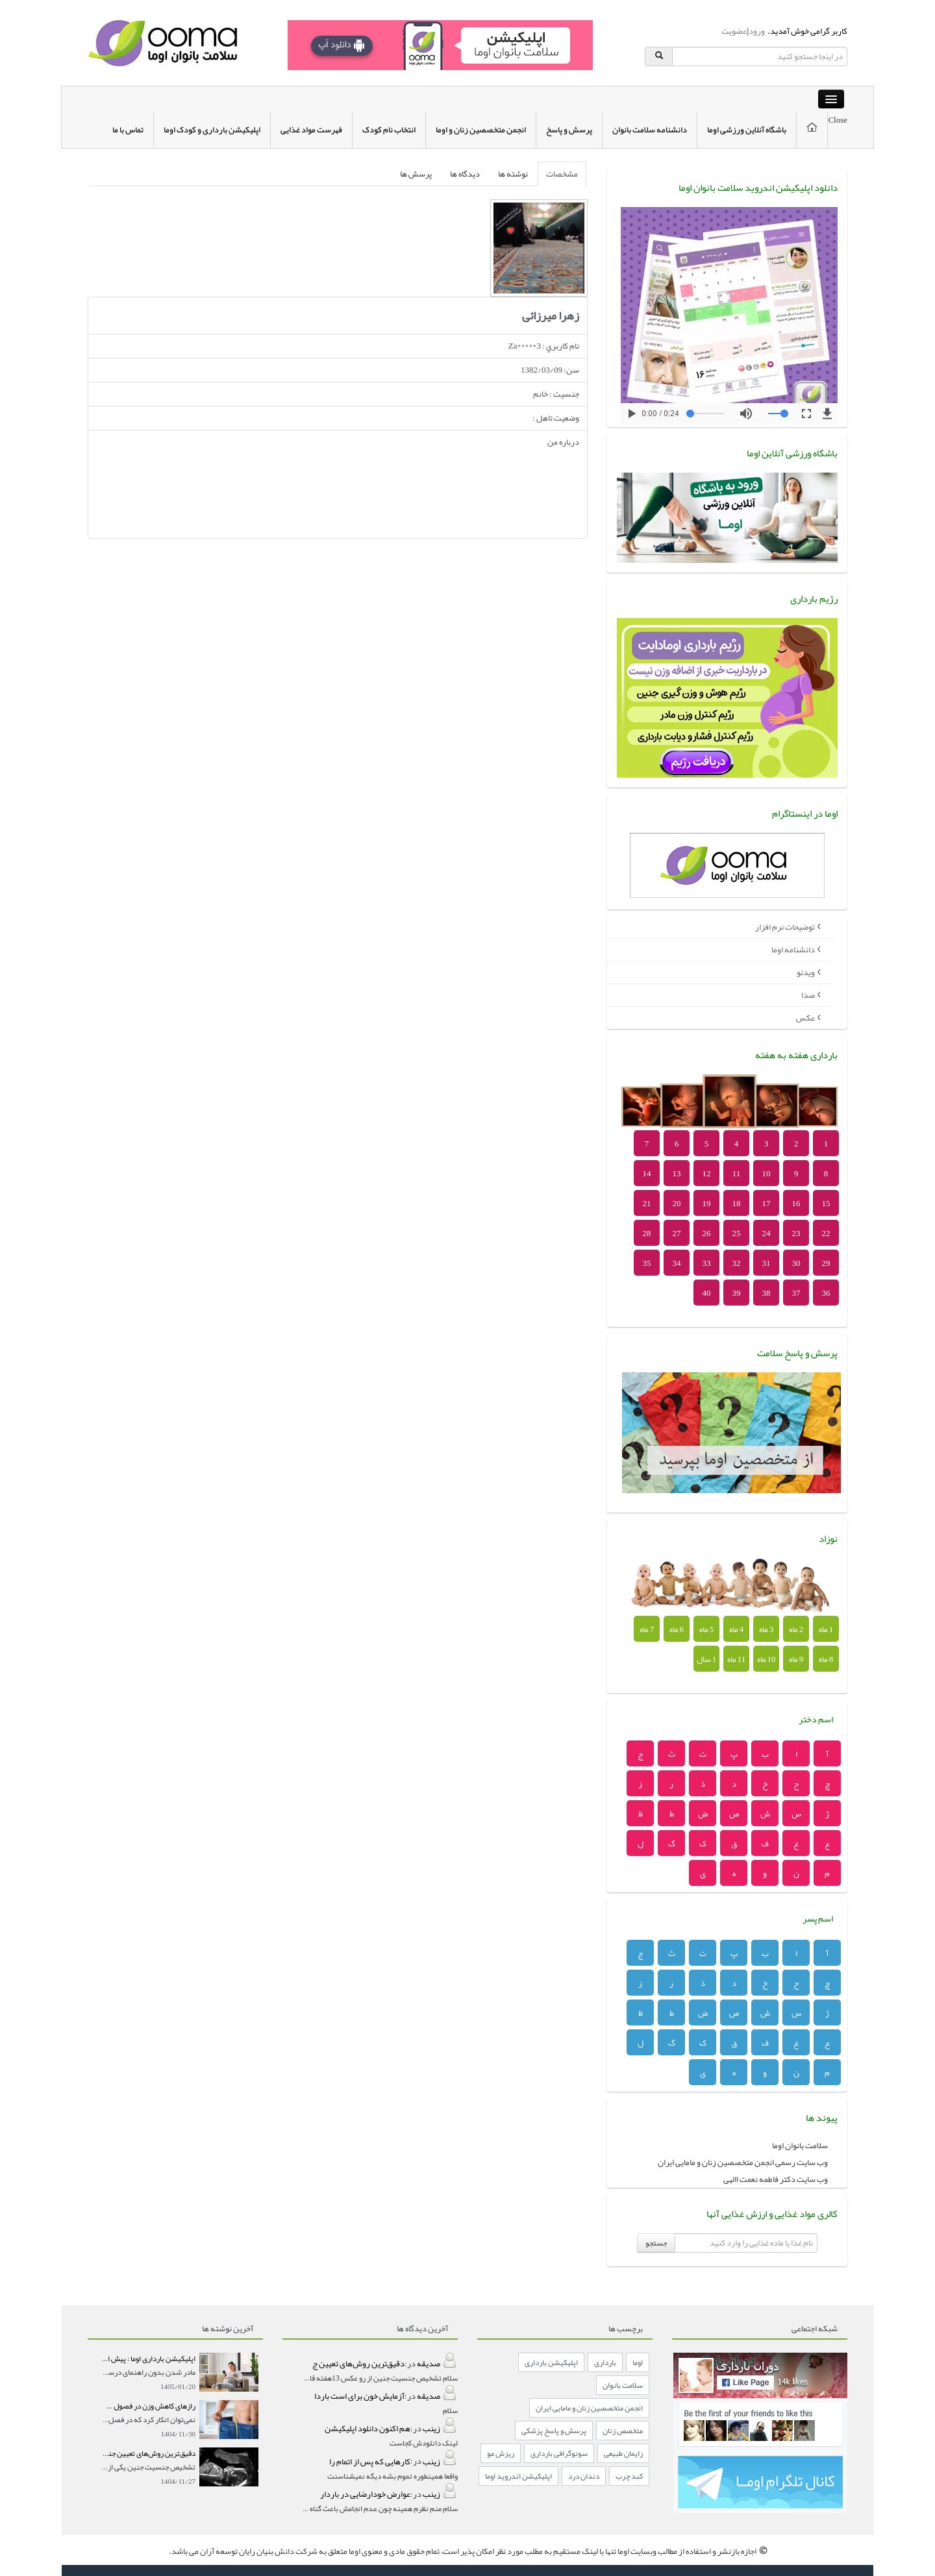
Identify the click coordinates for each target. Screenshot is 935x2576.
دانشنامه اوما (793, 949)
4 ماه (736, 1629)
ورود (757, 31)
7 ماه (647, 1629)
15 (826, 1203)
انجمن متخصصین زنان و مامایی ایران (589, 2408)
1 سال (707, 1659)
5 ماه (706, 1629)
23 (796, 1233)
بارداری (605, 2362)
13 (677, 1173)
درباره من (563, 442)
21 (647, 1203)
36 (826, 1293)
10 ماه (766, 1659)
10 (766, 1173)
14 (647, 1173)
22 (826, 1233)
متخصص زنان (623, 2430)
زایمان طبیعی (623, 2453)
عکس (805, 1017)
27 (677, 1233)
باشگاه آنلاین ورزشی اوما (746, 129)
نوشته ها (513, 174)
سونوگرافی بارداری (559, 2453)
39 (736, 1293)
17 (766, 1203)
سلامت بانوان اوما (800, 2145)
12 (707, 1173)
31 (766, 1263)
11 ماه (736, 1659)
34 (677, 1263)
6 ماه (676, 1629)
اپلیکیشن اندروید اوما (518, 2476)
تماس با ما (127, 129)
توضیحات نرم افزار (785, 927)
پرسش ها (416, 174)
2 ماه (796, 1629)
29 (826, 1263)
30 (796, 1263)
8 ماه (826, 1659)
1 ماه (826, 1629)
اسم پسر (818, 1918)
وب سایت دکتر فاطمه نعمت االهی (775, 2179)
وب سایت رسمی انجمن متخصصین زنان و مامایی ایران (743, 2162)
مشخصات (562, 174)
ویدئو (806, 972)
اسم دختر (816, 1719)
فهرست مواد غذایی (311, 129)
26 (707, 1233)
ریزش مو (500, 2453)
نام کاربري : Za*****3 (543, 346)
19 (707, 1203)
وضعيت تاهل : (555, 418)
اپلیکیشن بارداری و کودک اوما (212, 129)
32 (736, 1263)
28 (647, 1233)
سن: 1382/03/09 (550, 370)
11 (736, 1173)
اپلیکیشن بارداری (551, 2362)
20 (677, 1203)
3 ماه (766, 1629)
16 (796, 1203)
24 (766, 1233)
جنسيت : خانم (556, 394)
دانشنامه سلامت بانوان (649, 129)
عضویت (734, 31)
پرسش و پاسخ (569, 129)
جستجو (656, 2243)
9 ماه (796, 1659)
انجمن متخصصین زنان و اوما (481, 129)
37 (796, 1293)
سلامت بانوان (623, 2385)
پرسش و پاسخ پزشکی (553, 2430)
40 (707, 1293)
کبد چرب (629, 2476)
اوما (637, 2362)
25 (736, 1233)
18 (736, 1203)
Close (837, 120)
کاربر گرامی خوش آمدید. (806, 31)
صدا (808, 995)
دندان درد (583, 2476)
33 (707, 1263)
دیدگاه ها (465, 174)
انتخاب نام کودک (389, 129)
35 (647, 1263)
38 (766, 1293)
